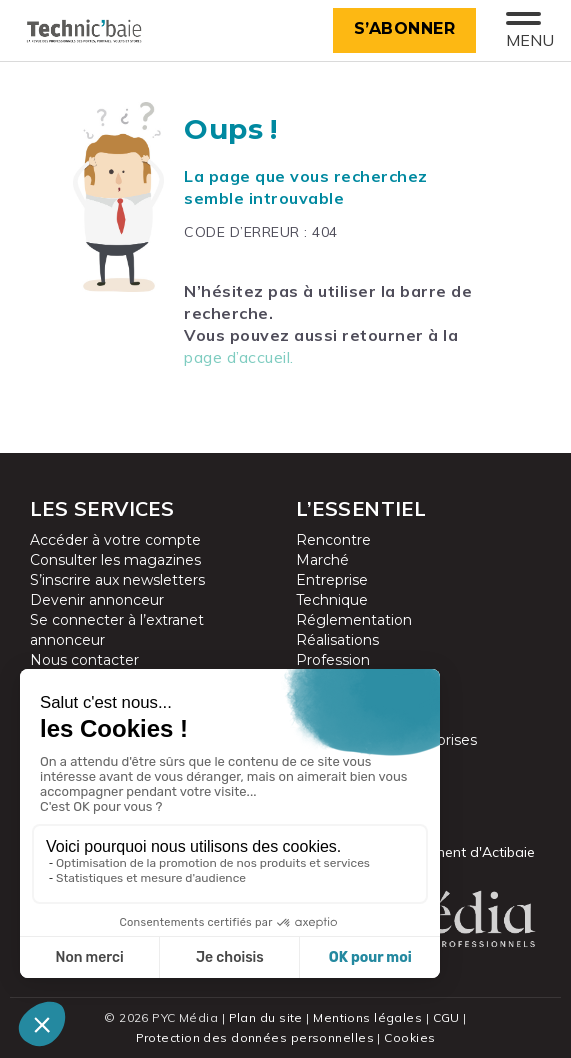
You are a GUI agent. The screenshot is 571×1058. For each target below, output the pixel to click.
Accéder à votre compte (115, 540)
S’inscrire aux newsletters (117, 580)
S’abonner (405, 28)
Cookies (409, 1037)
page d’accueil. (239, 357)
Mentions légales (367, 1017)
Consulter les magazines (115, 560)
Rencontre (333, 540)
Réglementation (354, 620)
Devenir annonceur (97, 600)
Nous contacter (84, 660)
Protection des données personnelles (255, 1037)
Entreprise (332, 580)
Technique (332, 600)
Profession (333, 660)
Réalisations (337, 640)
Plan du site (266, 1017)
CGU (446, 1017)
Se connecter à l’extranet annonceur (117, 630)
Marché (322, 560)
